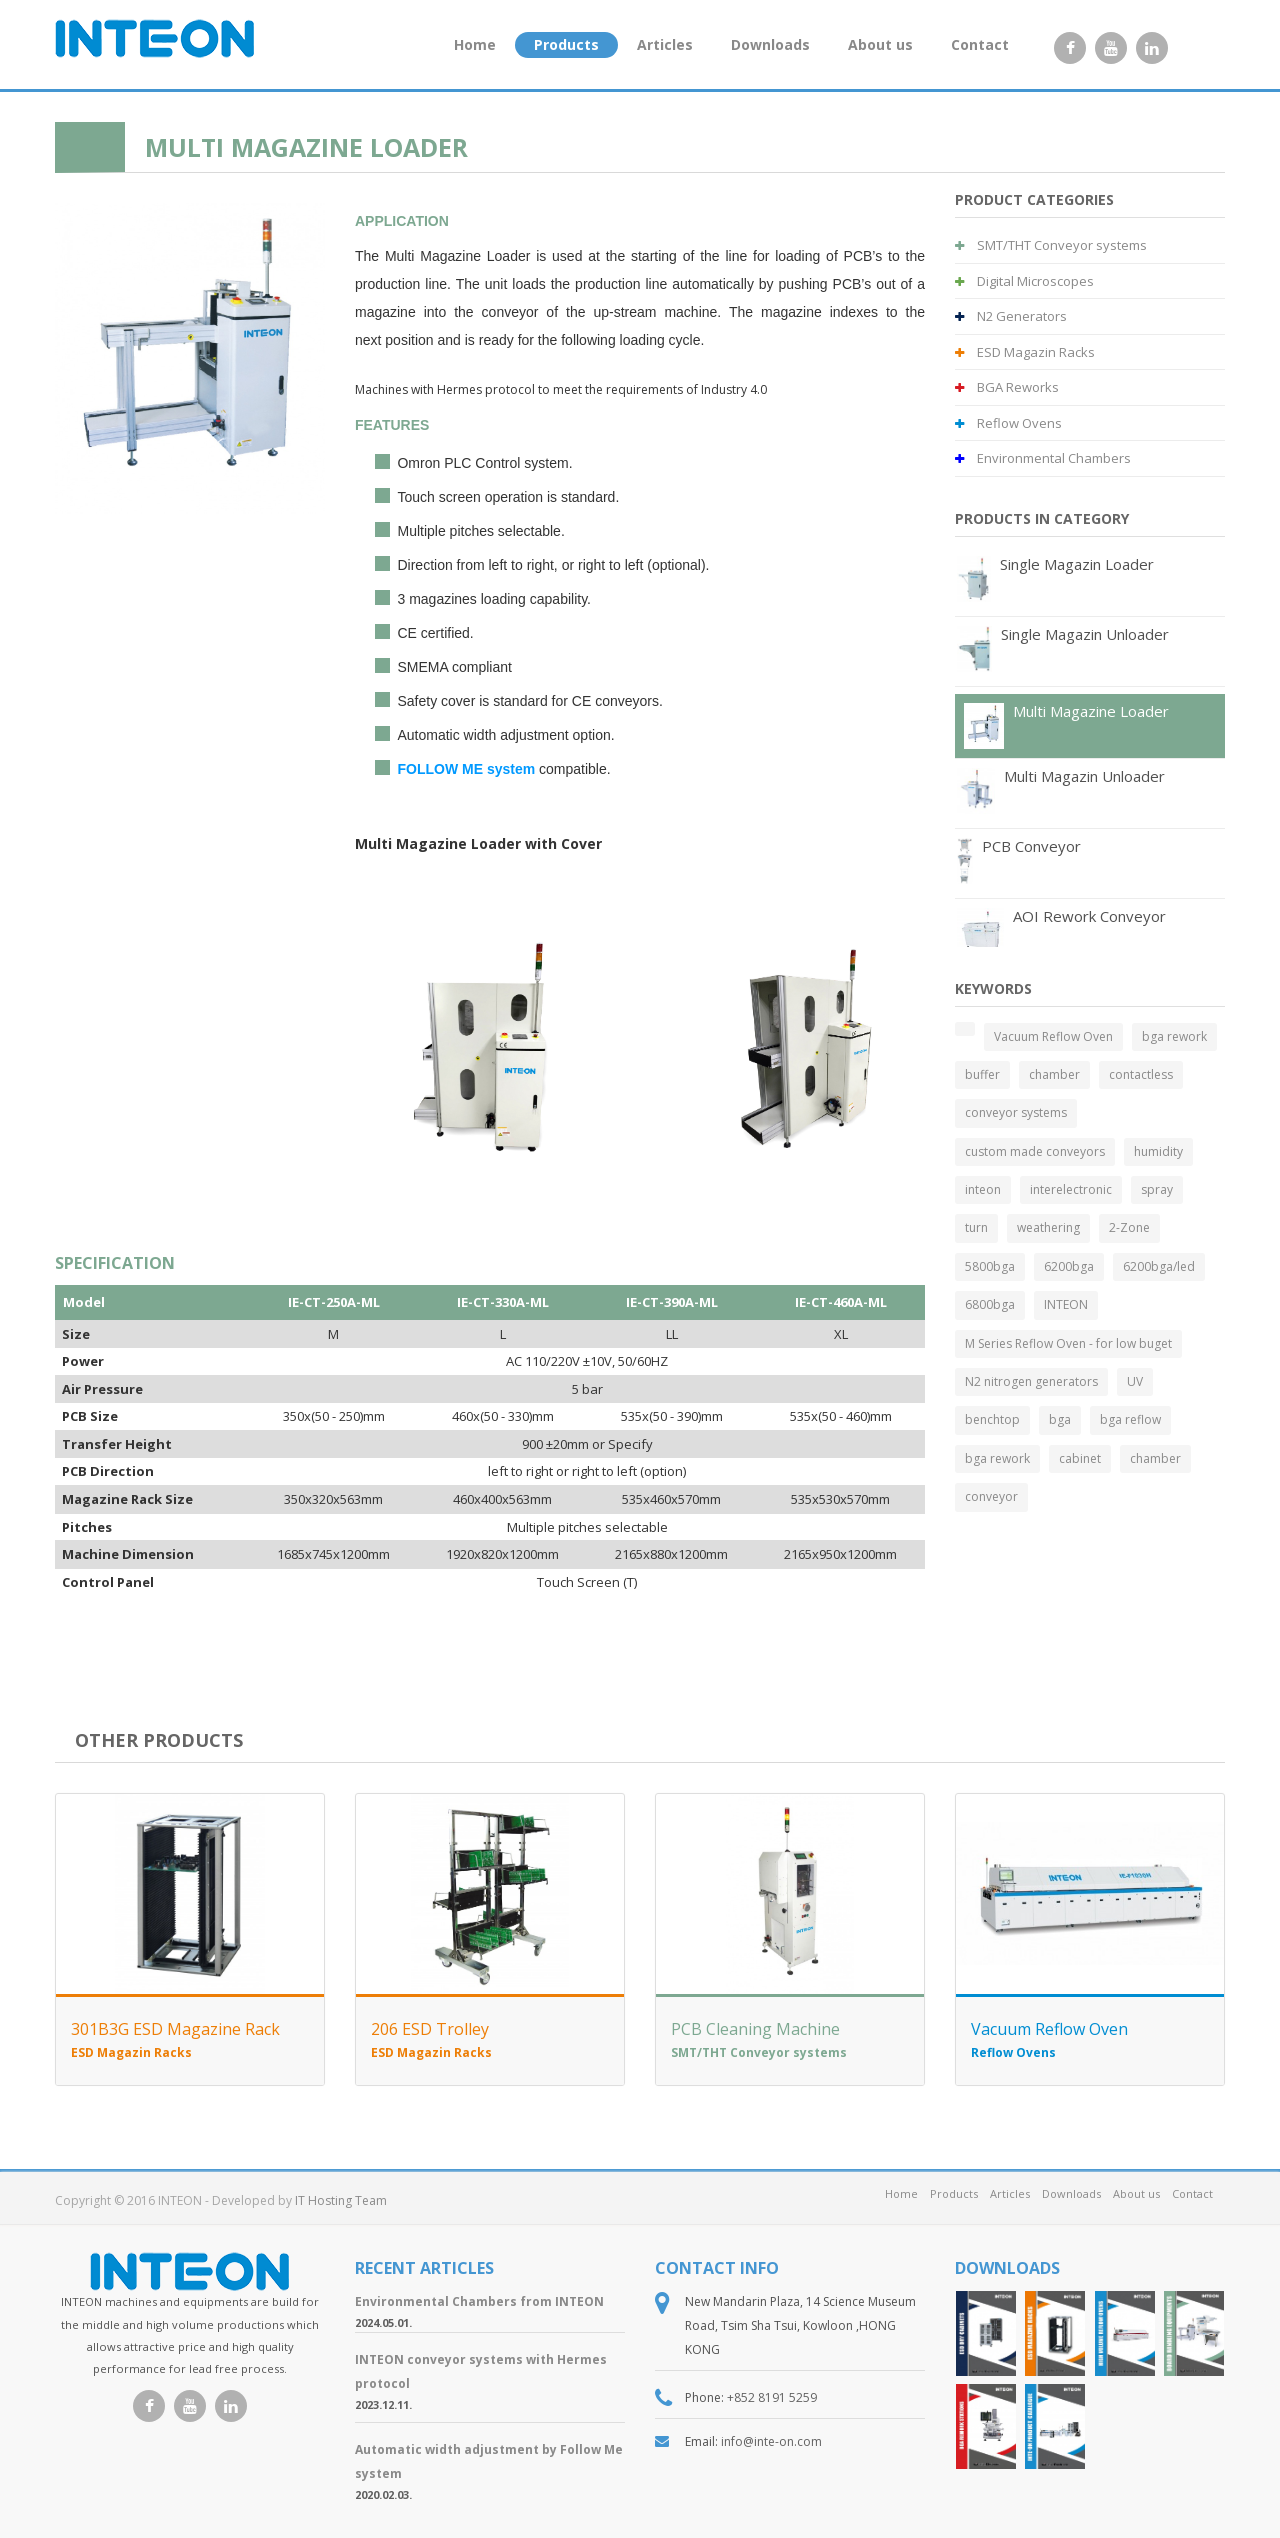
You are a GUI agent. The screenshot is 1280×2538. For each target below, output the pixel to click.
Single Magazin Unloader (1085, 634)
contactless (1141, 1074)
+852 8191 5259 (772, 2397)
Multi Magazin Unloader (1084, 776)
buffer (982, 1074)
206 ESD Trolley (430, 2029)
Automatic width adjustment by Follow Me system (489, 2461)
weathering (1048, 1227)
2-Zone (1129, 1227)
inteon (983, 1189)
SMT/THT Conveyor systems (1051, 245)
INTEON (1066, 1304)
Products (566, 44)
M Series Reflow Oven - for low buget (1068, 1343)
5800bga (990, 1266)
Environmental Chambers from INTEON (479, 2301)
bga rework (1174, 1036)
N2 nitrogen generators (1031, 1381)
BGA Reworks (1007, 387)
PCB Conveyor (1031, 846)
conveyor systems (1016, 1112)
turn (976, 1227)
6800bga (990, 1304)
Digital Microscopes (1024, 281)
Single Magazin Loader (1077, 564)
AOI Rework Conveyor (1089, 916)
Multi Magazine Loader (1091, 711)
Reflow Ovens (1008, 423)
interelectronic (1071, 1189)
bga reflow (1130, 1419)
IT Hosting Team (341, 2200)
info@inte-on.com (771, 2441)
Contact (980, 44)
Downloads (770, 44)
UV (1135, 1381)
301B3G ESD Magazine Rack (175, 2029)
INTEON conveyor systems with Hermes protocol (481, 2371)
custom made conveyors (1035, 1151)
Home (475, 44)
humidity (1158, 1151)
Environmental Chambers (1043, 458)
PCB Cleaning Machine (755, 2029)
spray (1157, 1189)
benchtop (992, 1419)
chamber (1054, 1074)
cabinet (1080, 1458)
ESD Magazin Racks (1025, 352)
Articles (665, 44)
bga (1060, 1419)
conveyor (991, 1496)
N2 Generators (1011, 316)
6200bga (1069, 1266)
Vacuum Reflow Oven (1053, 1036)
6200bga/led (1159, 1266)
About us (880, 44)
